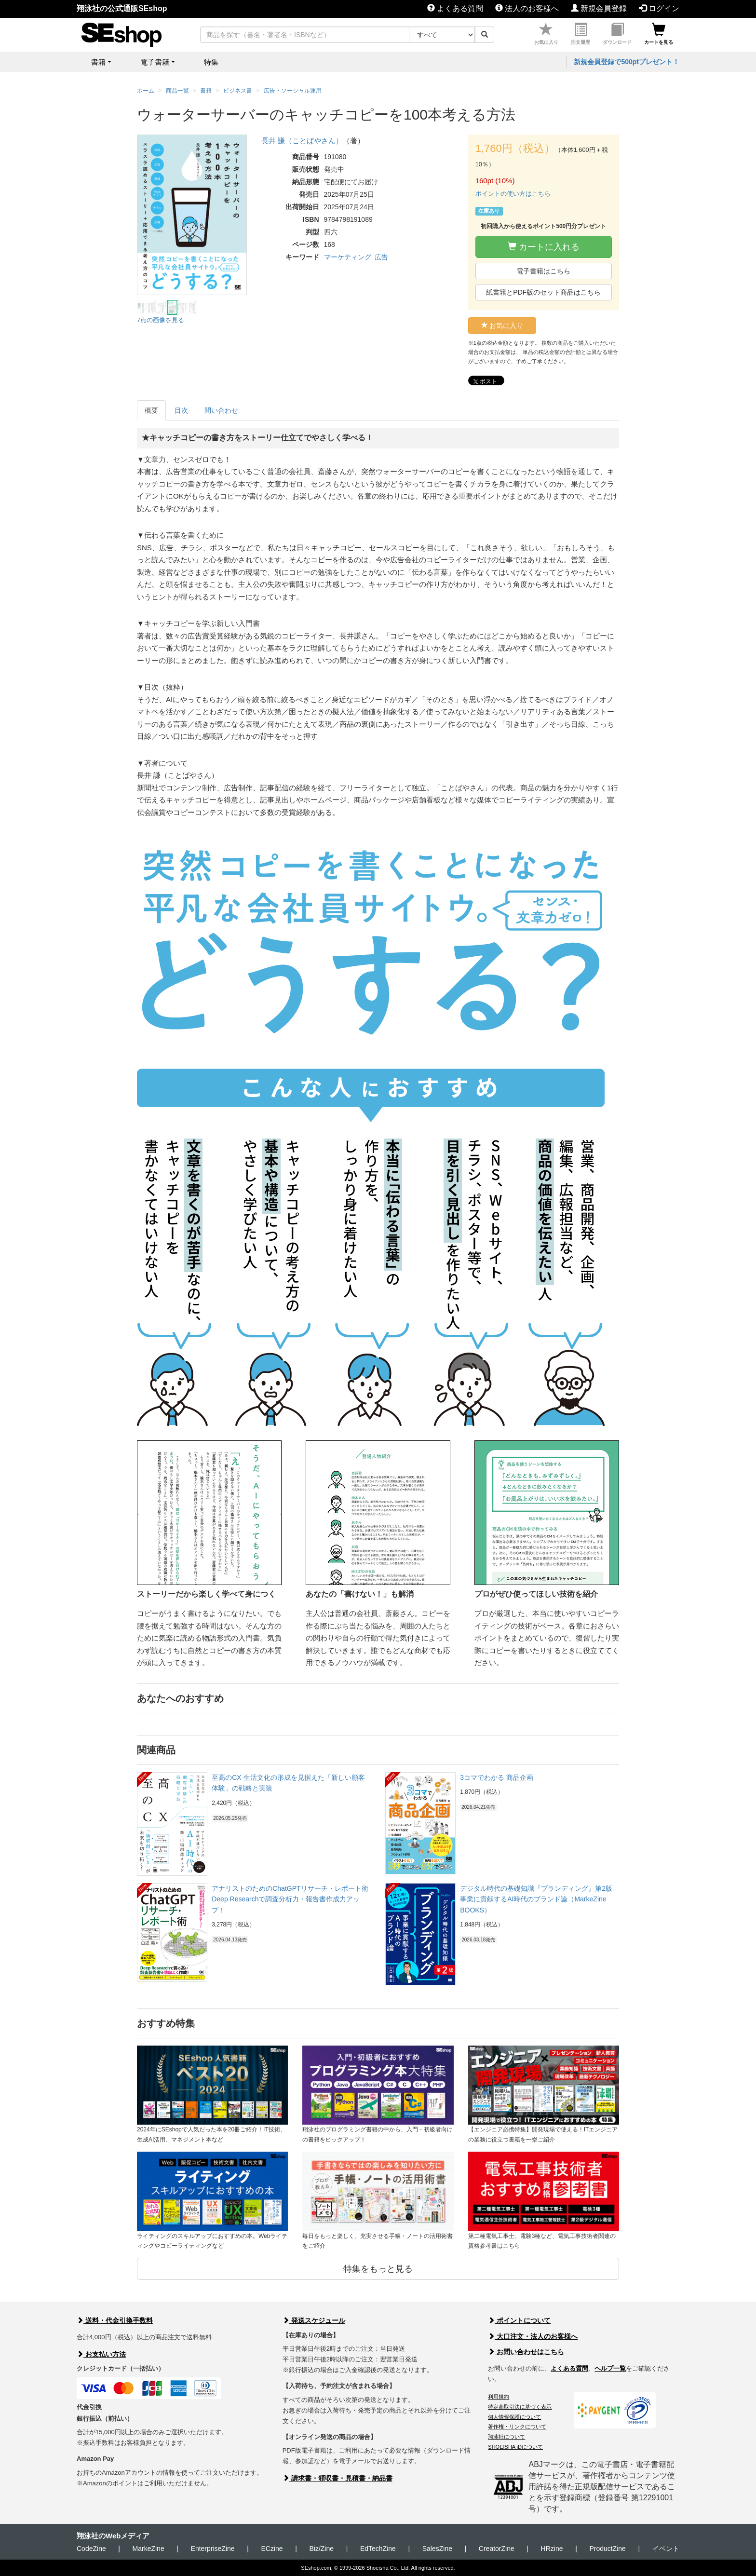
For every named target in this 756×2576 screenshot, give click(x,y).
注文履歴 (580, 34)
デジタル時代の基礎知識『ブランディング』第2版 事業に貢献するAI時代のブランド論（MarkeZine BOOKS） (536, 1899)
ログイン (659, 8)
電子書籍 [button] (154, 62)
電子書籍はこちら (543, 271)
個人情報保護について (514, 2417)
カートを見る (658, 34)
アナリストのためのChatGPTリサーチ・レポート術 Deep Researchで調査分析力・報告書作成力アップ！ (290, 1899)
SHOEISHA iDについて (515, 2447)
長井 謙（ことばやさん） (302, 140)
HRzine (552, 2548)
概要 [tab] (151, 410)
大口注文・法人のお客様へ (533, 2336)
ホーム (145, 90)
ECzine (272, 2548)
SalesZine (437, 2548)
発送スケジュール (314, 2320)
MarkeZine (148, 2548)
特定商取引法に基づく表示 (520, 2407)
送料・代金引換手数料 (115, 2320)
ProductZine (607, 2548)
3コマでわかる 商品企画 (496, 1777)
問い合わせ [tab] (221, 410)
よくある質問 (455, 8)
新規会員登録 (599, 8)
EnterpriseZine (213, 2548)
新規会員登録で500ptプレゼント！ (626, 62)
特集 (211, 62)
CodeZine (91, 2548)
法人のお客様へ (527, 8)
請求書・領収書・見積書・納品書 (337, 2478)
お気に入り (546, 34)
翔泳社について (506, 2437)
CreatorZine (496, 2548)
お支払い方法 (101, 2354)
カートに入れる (544, 247)
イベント (665, 2548)
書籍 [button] (98, 62)
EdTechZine (378, 2548)
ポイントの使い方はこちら (513, 193)
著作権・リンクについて (517, 2426)
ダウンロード (617, 34)
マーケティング (347, 257)
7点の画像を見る (160, 320)
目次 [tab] (181, 410)
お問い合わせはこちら (526, 2352)
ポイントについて (519, 2320)
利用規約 (498, 2397)
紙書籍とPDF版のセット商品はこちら (543, 292)
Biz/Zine (321, 2548)
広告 (381, 257)
